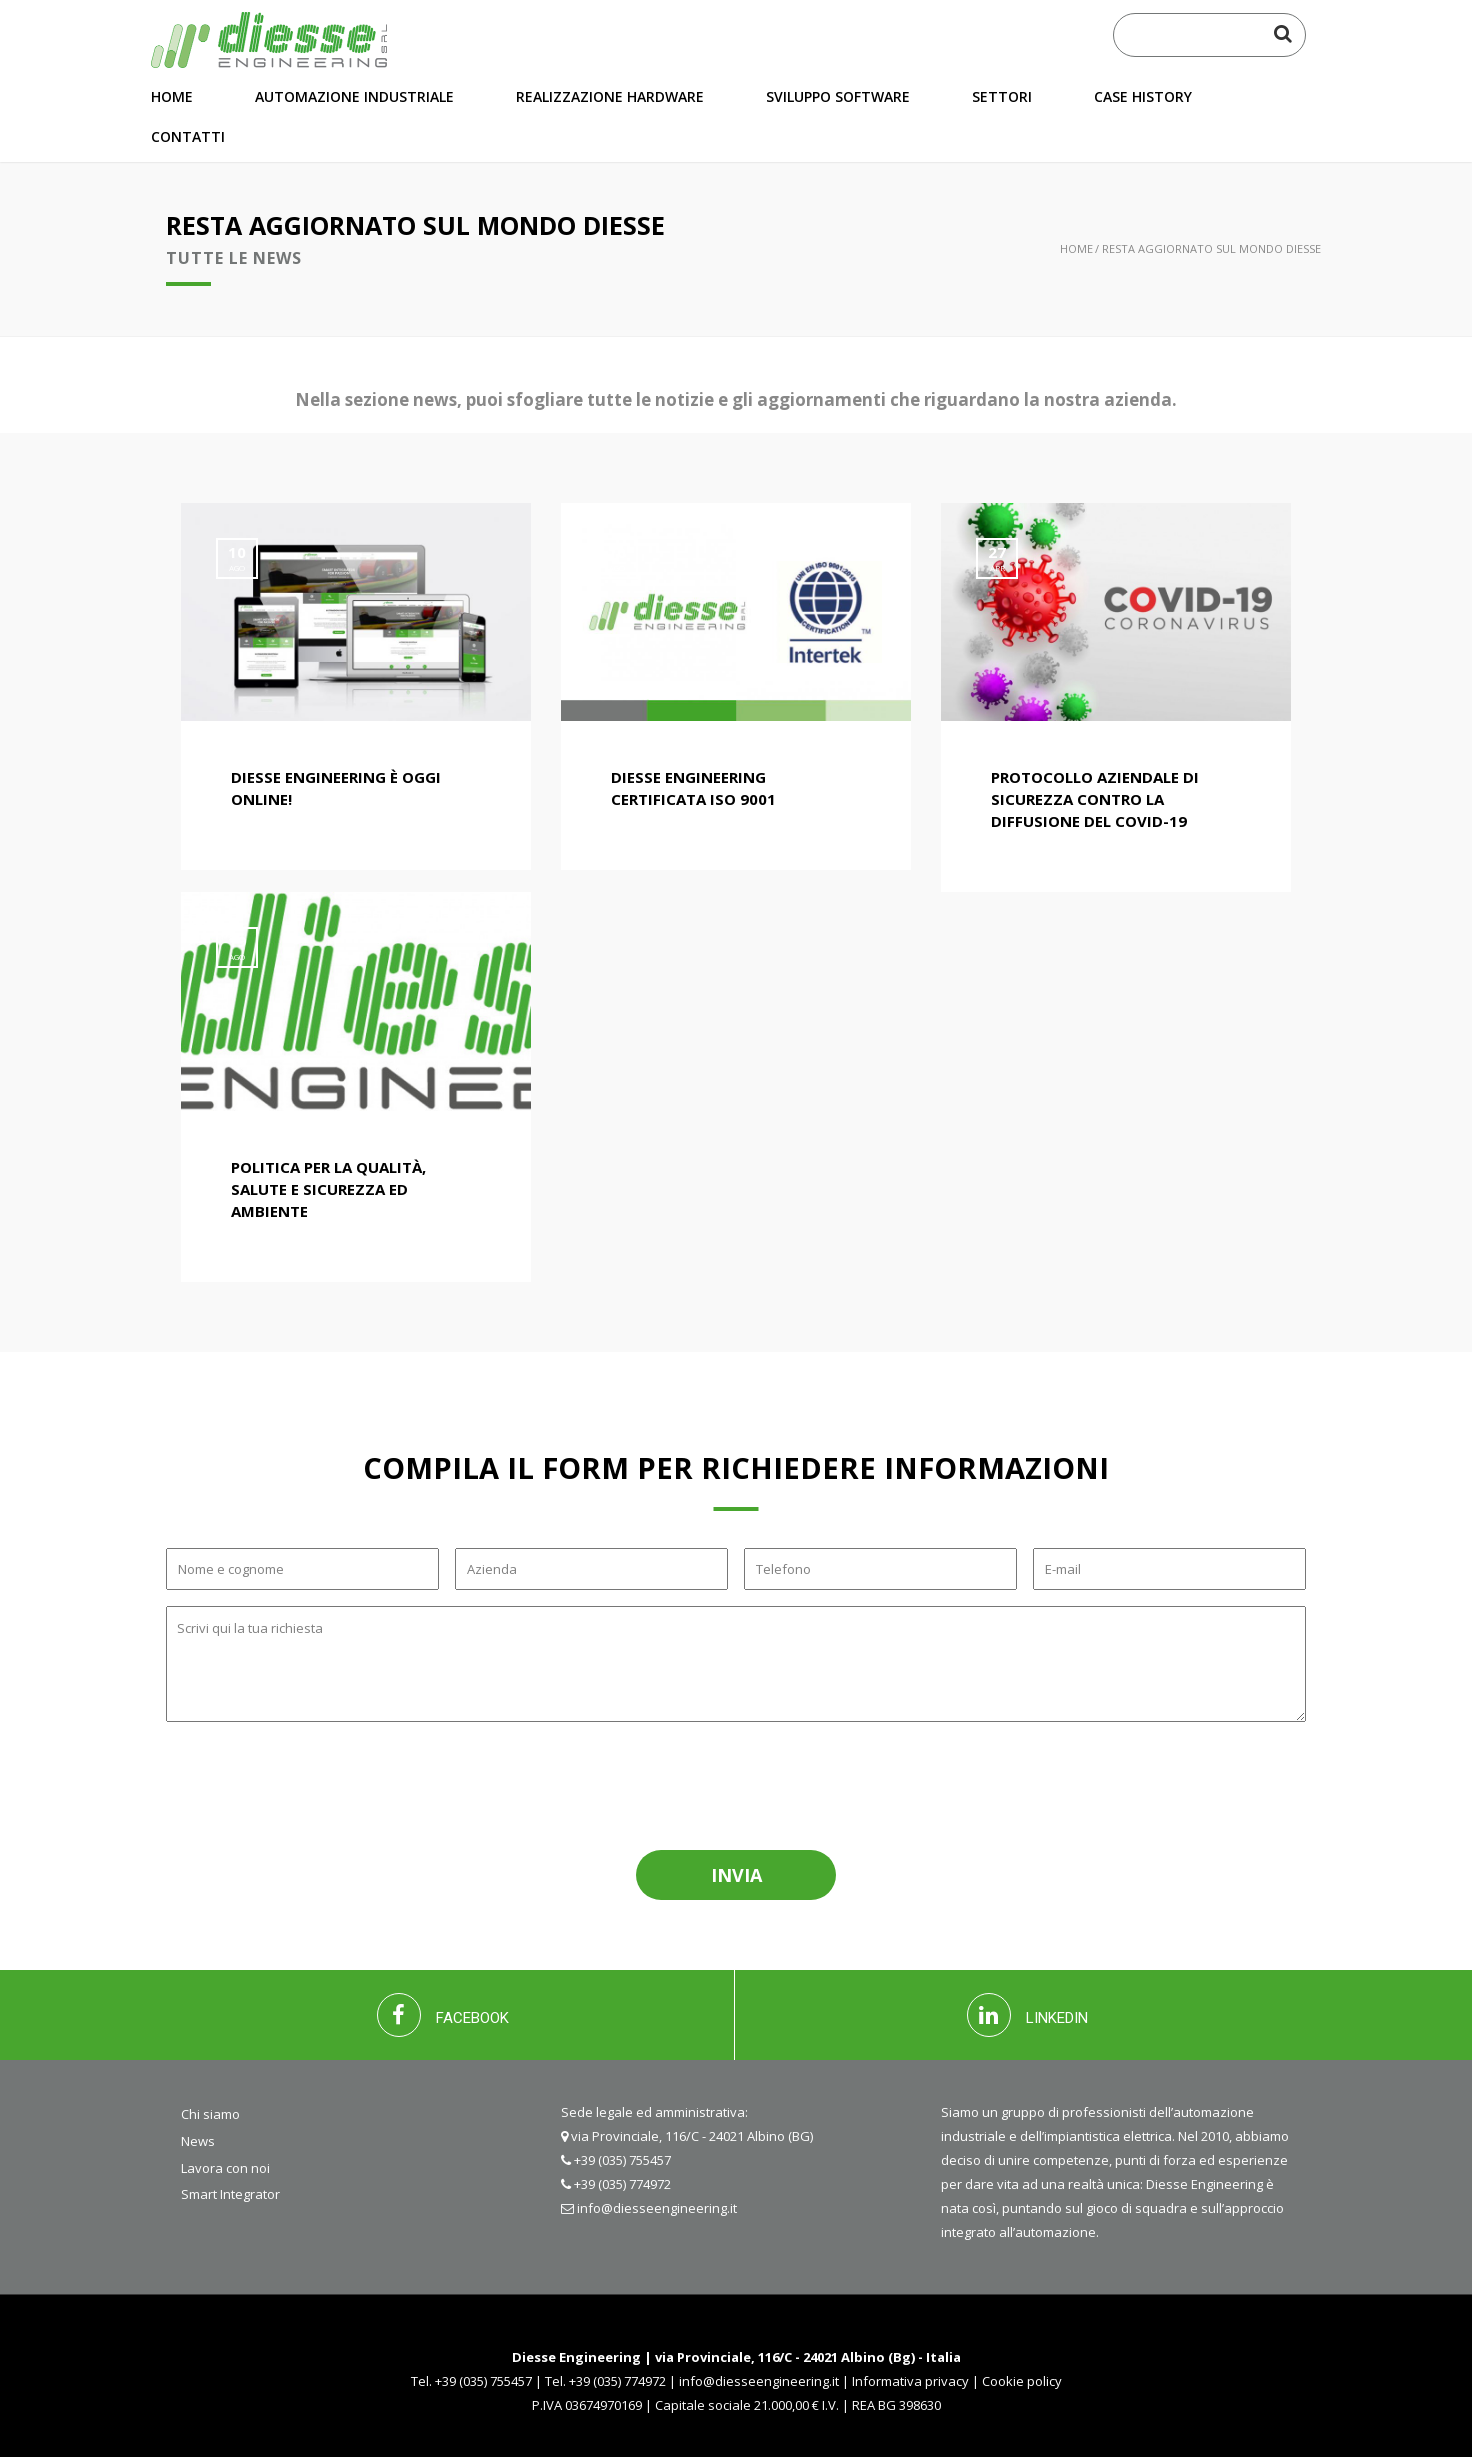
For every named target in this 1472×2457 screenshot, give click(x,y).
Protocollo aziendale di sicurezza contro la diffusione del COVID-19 (1095, 799)
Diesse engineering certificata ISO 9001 (693, 788)
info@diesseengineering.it (657, 2208)
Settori (1002, 96)
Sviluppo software (838, 96)
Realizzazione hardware (610, 96)
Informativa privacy (910, 2381)
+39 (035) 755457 (622, 2160)
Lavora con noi (225, 2168)
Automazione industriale (354, 96)
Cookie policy (1022, 2381)
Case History (1143, 96)
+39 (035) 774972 (622, 2184)
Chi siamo (210, 2114)
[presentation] (310, 1783)
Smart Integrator (230, 2194)
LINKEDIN (1027, 2015)
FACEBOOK (443, 2015)
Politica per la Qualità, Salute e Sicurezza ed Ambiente (328, 1189)
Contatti (188, 136)
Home (172, 96)
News (198, 2141)
